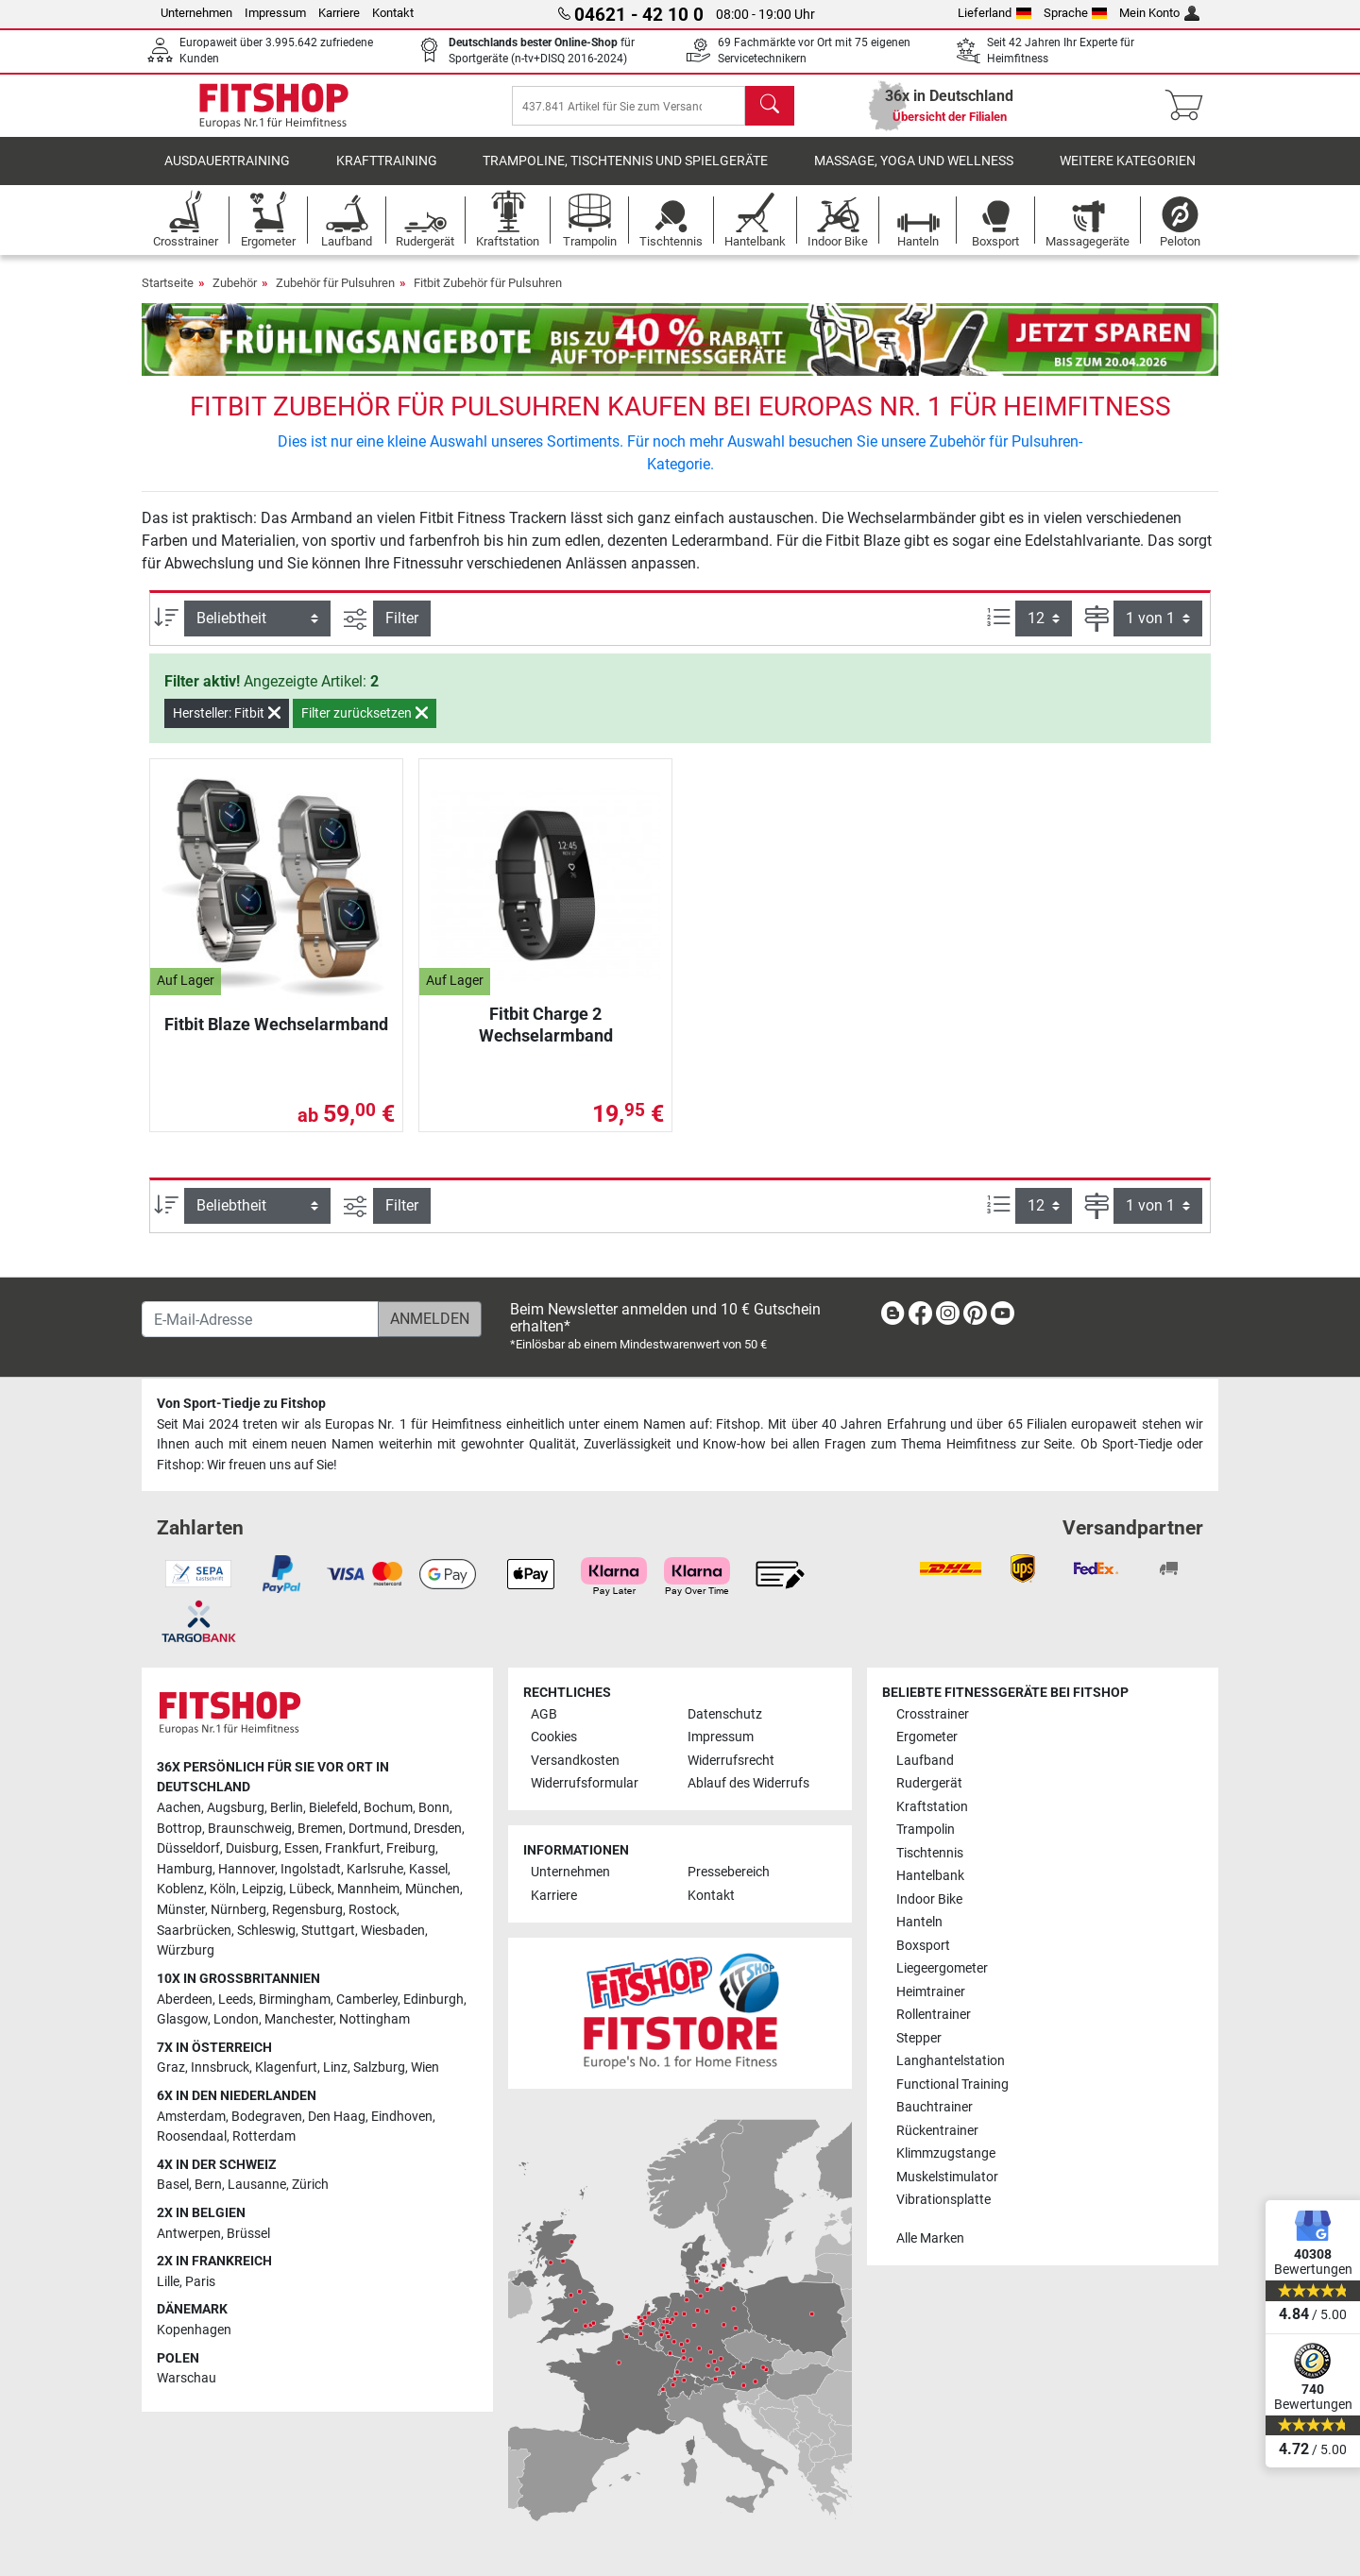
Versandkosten (575, 1761)
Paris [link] (200, 2282)
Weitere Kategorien (1128, 174)
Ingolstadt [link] (310, 1869)
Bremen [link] (320, 1829)
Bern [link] (208, 2185)
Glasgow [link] (182, 2019)
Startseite (168, 296)
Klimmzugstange (945, 2153)
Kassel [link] (428, 1869)
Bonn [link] (434, 1808)
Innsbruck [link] (220, 2067)
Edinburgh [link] (433, 1999)
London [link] (236, 2019)
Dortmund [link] (378, 1829)
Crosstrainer (932, 1714)
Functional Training (952, 2084)
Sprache (1076, 13)
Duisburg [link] (252, 1848)
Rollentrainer (933, 2015)
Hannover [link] (246, 1869)
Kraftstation (932, 1807)
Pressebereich (729, 1872)
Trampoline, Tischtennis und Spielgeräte (625, 174)
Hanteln (919, 1922)
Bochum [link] (388, 1808)
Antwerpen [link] (189, 2234)
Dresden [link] (438, 1829)
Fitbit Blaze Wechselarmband (276, 1037)
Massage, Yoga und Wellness (913, 174)
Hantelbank (930, 1876)
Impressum (275, 13)
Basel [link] (173, 2185)
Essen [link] (301, 1848)
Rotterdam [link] (264, 2136)
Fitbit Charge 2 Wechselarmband (546, 1037)
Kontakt (393, 13)
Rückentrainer (937, 2131)
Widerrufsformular (584, 1783)
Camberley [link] (367, 1999)
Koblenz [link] (180, 1889)
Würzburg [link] (185, 1950)
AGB (544, 1714)
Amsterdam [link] (191, 2117)
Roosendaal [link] (192, 2136)
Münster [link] (181, 1910)
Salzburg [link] (379, 2067)
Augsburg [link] (235, 1808)
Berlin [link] (286, 1808)
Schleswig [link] (266, 1931)
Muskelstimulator (947, 2177)
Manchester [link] (298, 2019)
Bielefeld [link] (333, 1808)
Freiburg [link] (410, 1848)
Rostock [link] (372, 1910)
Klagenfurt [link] (286, 2067)
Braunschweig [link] (250, 1829)
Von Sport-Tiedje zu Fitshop (241, 1404)
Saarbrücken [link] (194, 1931)
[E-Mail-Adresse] (260, 1319)
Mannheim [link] (368, 1889)
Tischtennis (929, 1853)
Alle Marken (930, 2238)
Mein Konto (1159, 13)
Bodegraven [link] (266, 2117)
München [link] (432, 1889)
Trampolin (925, 1830)
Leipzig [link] (262, 1889)
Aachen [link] (179, 1808)
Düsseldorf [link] (188, 1848)
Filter (401, 631)
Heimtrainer (930, 1992)
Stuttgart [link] (328, 1931)
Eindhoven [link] (402, 2117)
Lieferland (994, 13)
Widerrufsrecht (731, 1761)
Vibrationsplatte (943, 2200)
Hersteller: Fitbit (226, 726)
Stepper (919, 2038)
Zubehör (234, 296)
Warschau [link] (186, 2378)
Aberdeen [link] (184, 1999)
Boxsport (923, 1946)
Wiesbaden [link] (393, 1931)
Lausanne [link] (257, 2185)
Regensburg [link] (307, 1910)
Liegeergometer (942, 1968)
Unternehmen (196, 13)
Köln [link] (223, 1889)
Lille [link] (168, 2282)
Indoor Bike (929, 1899)
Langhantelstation (950, 2061)
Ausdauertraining (227, 174)
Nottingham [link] (374, 2019)
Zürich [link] (310, 2185)
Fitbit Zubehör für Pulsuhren (488, 296)
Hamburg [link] (184, 1869)
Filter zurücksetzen (364, 726)
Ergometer (927, 1737)
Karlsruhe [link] (375, 1869)
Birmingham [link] (295, 1999)
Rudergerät (929, 1783)
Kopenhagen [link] (194, 2330)
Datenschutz (725, 1714)
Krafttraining (386, 174)
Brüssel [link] (248, 2234)
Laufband (925, 1761)
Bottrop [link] (179, 1829)
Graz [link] (171, 2067)
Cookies (554, 1737)
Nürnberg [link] (238, 1910)
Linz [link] (335, 2067)
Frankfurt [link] (353, 1848)
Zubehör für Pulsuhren (335, 296)
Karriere (339, 13)
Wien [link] (425, 2067)
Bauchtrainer (934, 2107)
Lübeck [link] (310, 1889)
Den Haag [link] (337, 2117)
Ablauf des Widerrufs (748, 1783)
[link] (892, 1317)
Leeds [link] (235, 1999)
